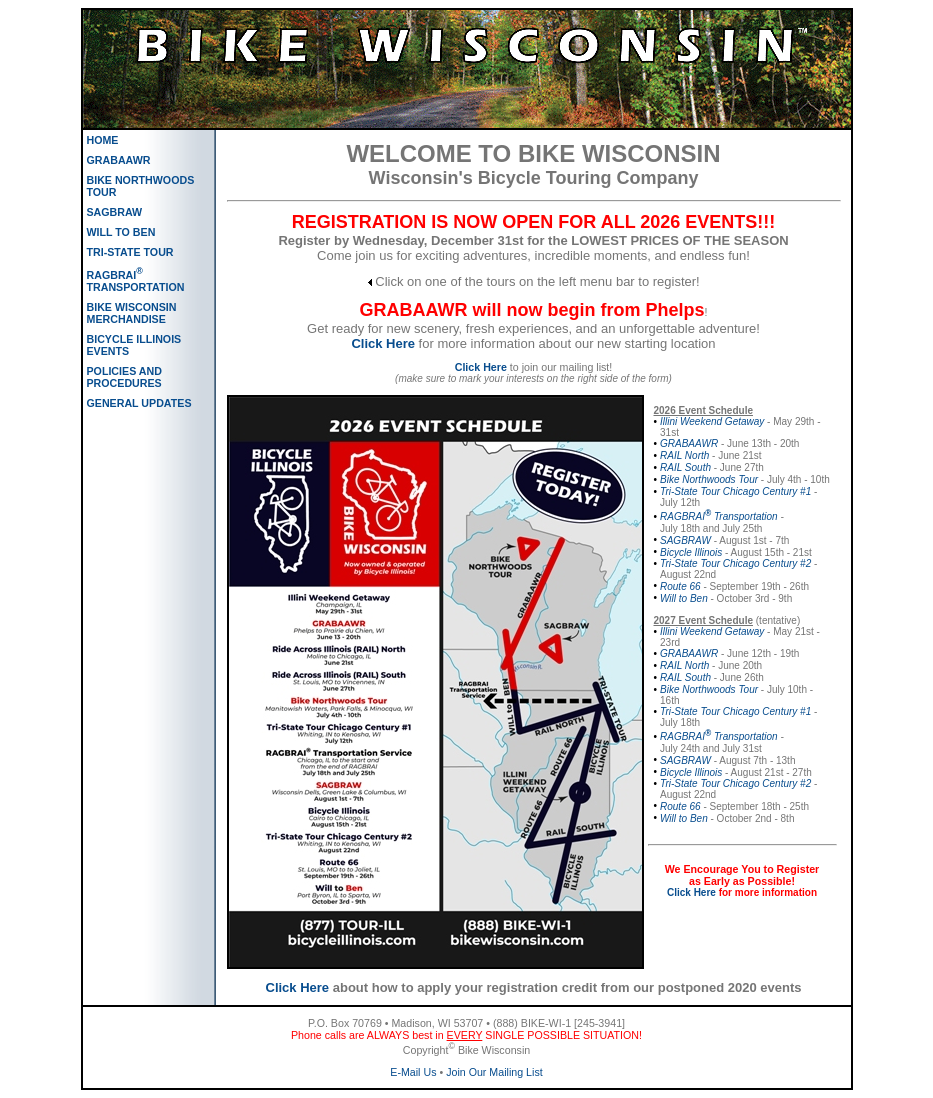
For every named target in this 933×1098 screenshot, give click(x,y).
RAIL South (685, 467)
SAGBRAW (685, 540)
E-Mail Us (413, 1072)
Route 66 (680, 586)
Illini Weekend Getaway (712, 421)
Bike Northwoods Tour (709, 479)
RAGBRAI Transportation (719, 516)
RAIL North (684, 455)
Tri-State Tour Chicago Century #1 (735, 491)
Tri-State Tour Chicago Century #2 (735, 563)
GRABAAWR (689, 443)
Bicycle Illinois (691, 552)
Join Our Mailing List (494, 1072)
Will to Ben (684, 598)
